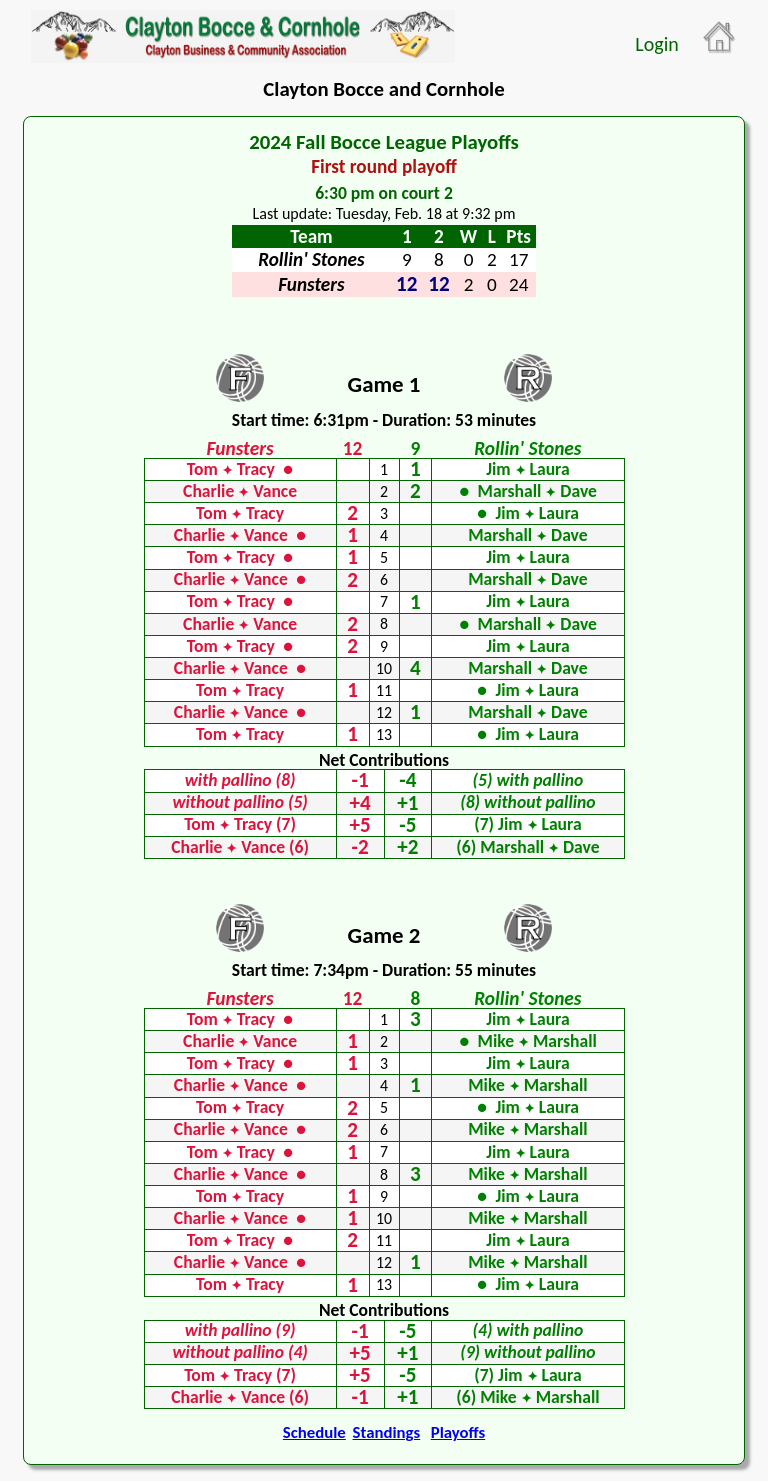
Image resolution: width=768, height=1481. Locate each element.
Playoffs (458, 1432)
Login (656, 44)
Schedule (314, 1432)
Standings (387, 1432)
